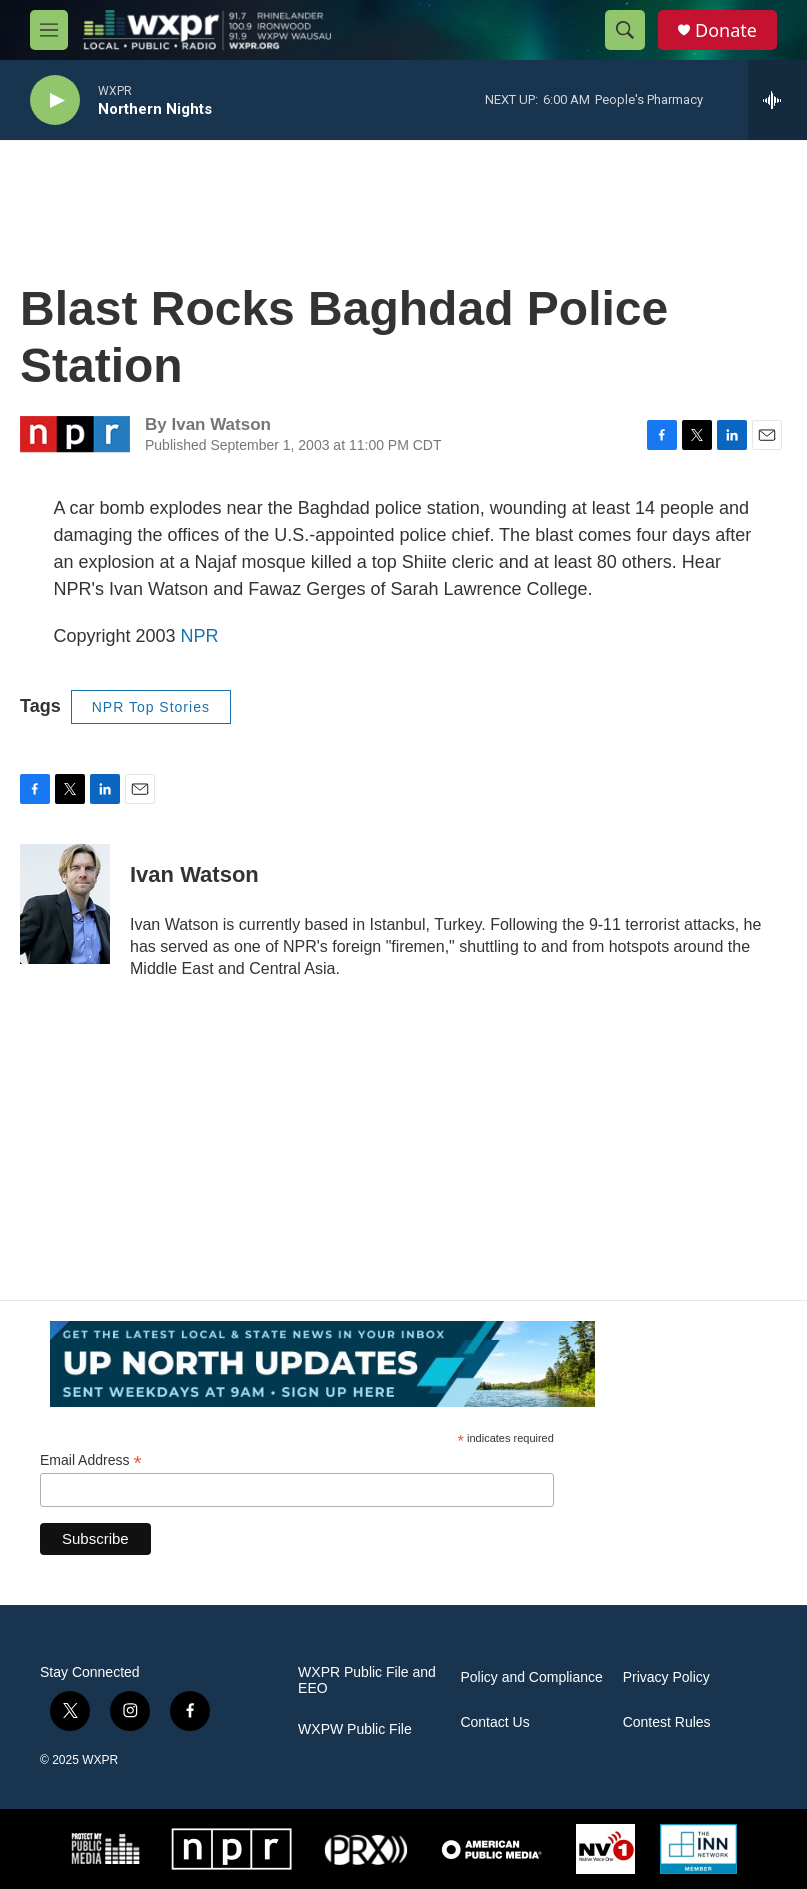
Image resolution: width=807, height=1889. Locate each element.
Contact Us (494, 1722)
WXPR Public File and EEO (367, 1680)
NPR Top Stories (151, 707)
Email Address (91, 1460)
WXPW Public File (355, 1729)
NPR (200, 636)
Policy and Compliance (531, 1677)
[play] (55, 100)
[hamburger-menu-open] (49, 30)
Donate (726, 30)
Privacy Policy (666, 1677)
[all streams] (777, 100)
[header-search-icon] (625, 30)
